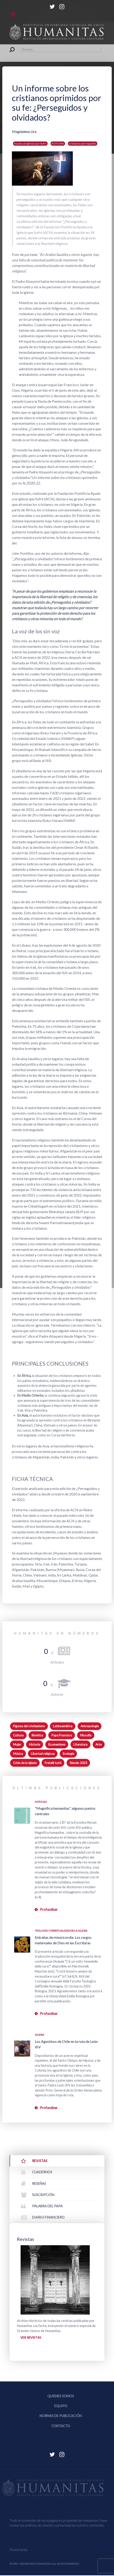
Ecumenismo (56, 1744)
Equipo (60, 2406)
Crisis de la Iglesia (25, 1763)
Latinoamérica (62, 1726)
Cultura (18, 1735)
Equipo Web (46, 2550)
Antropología (90, 1726)
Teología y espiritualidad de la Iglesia (61, 1930)
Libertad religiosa (42, 1753)
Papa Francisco (61, 1735)
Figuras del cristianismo (29, 1726)
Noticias (41, 1801)
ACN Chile (58, 143)
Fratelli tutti (53, 1763)
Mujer (17, 1744)
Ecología (68, 1753)
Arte (98, 1744)
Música (18, 1753)
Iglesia (39, 2034)
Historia (34, 1744)
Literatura (80, 1744)
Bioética (37, 1735)
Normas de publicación (61, 2416)
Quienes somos (60, 2396)
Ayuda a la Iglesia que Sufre (30, 143)
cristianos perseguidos (82, 143)
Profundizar (49, 1909)
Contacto (60, 2426)
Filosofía (85, 1735)
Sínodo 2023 (78, 1763)
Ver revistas (31, 2338)
